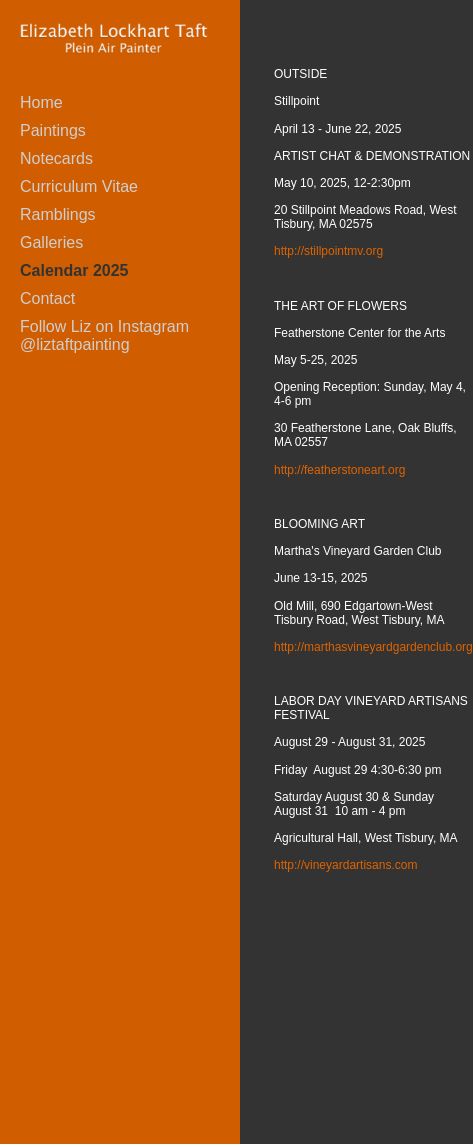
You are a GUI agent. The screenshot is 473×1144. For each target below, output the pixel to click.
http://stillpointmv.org (328, 251)
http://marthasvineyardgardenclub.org (373, 647)
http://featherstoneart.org (339, 470)
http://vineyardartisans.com (345, 865)
